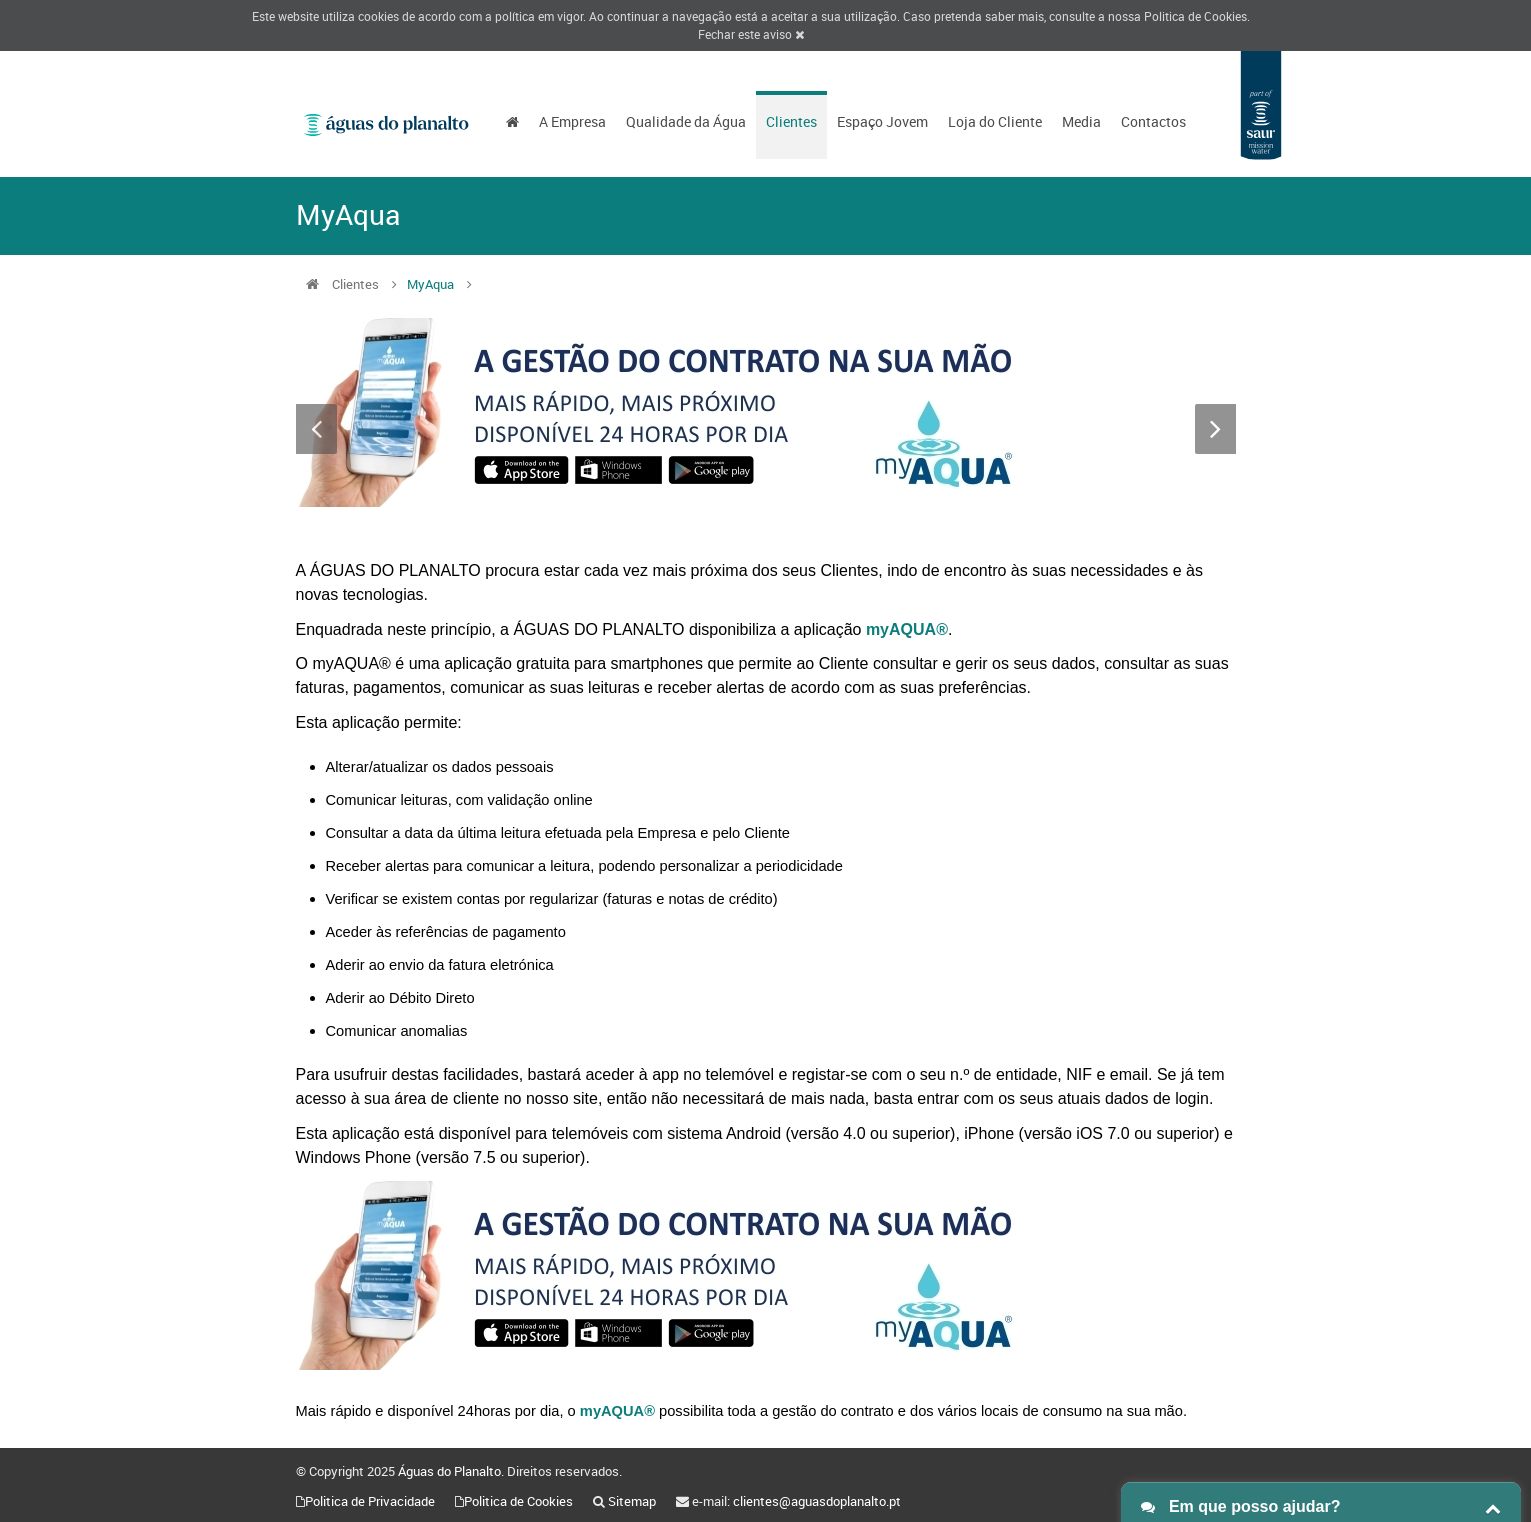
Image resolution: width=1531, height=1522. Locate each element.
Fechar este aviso (751, 34)
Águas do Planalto (449, 1471)
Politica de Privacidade (370, 1501)
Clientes (791, 121)
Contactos (1153, 121)
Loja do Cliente (995, 121)
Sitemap (632, 1501)
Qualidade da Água (686, 121)
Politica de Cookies (1195, 16)
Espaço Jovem (882, 121)
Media (1081, 121)
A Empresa (572, 121)
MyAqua (430, 284)
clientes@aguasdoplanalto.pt (817, 1501)
